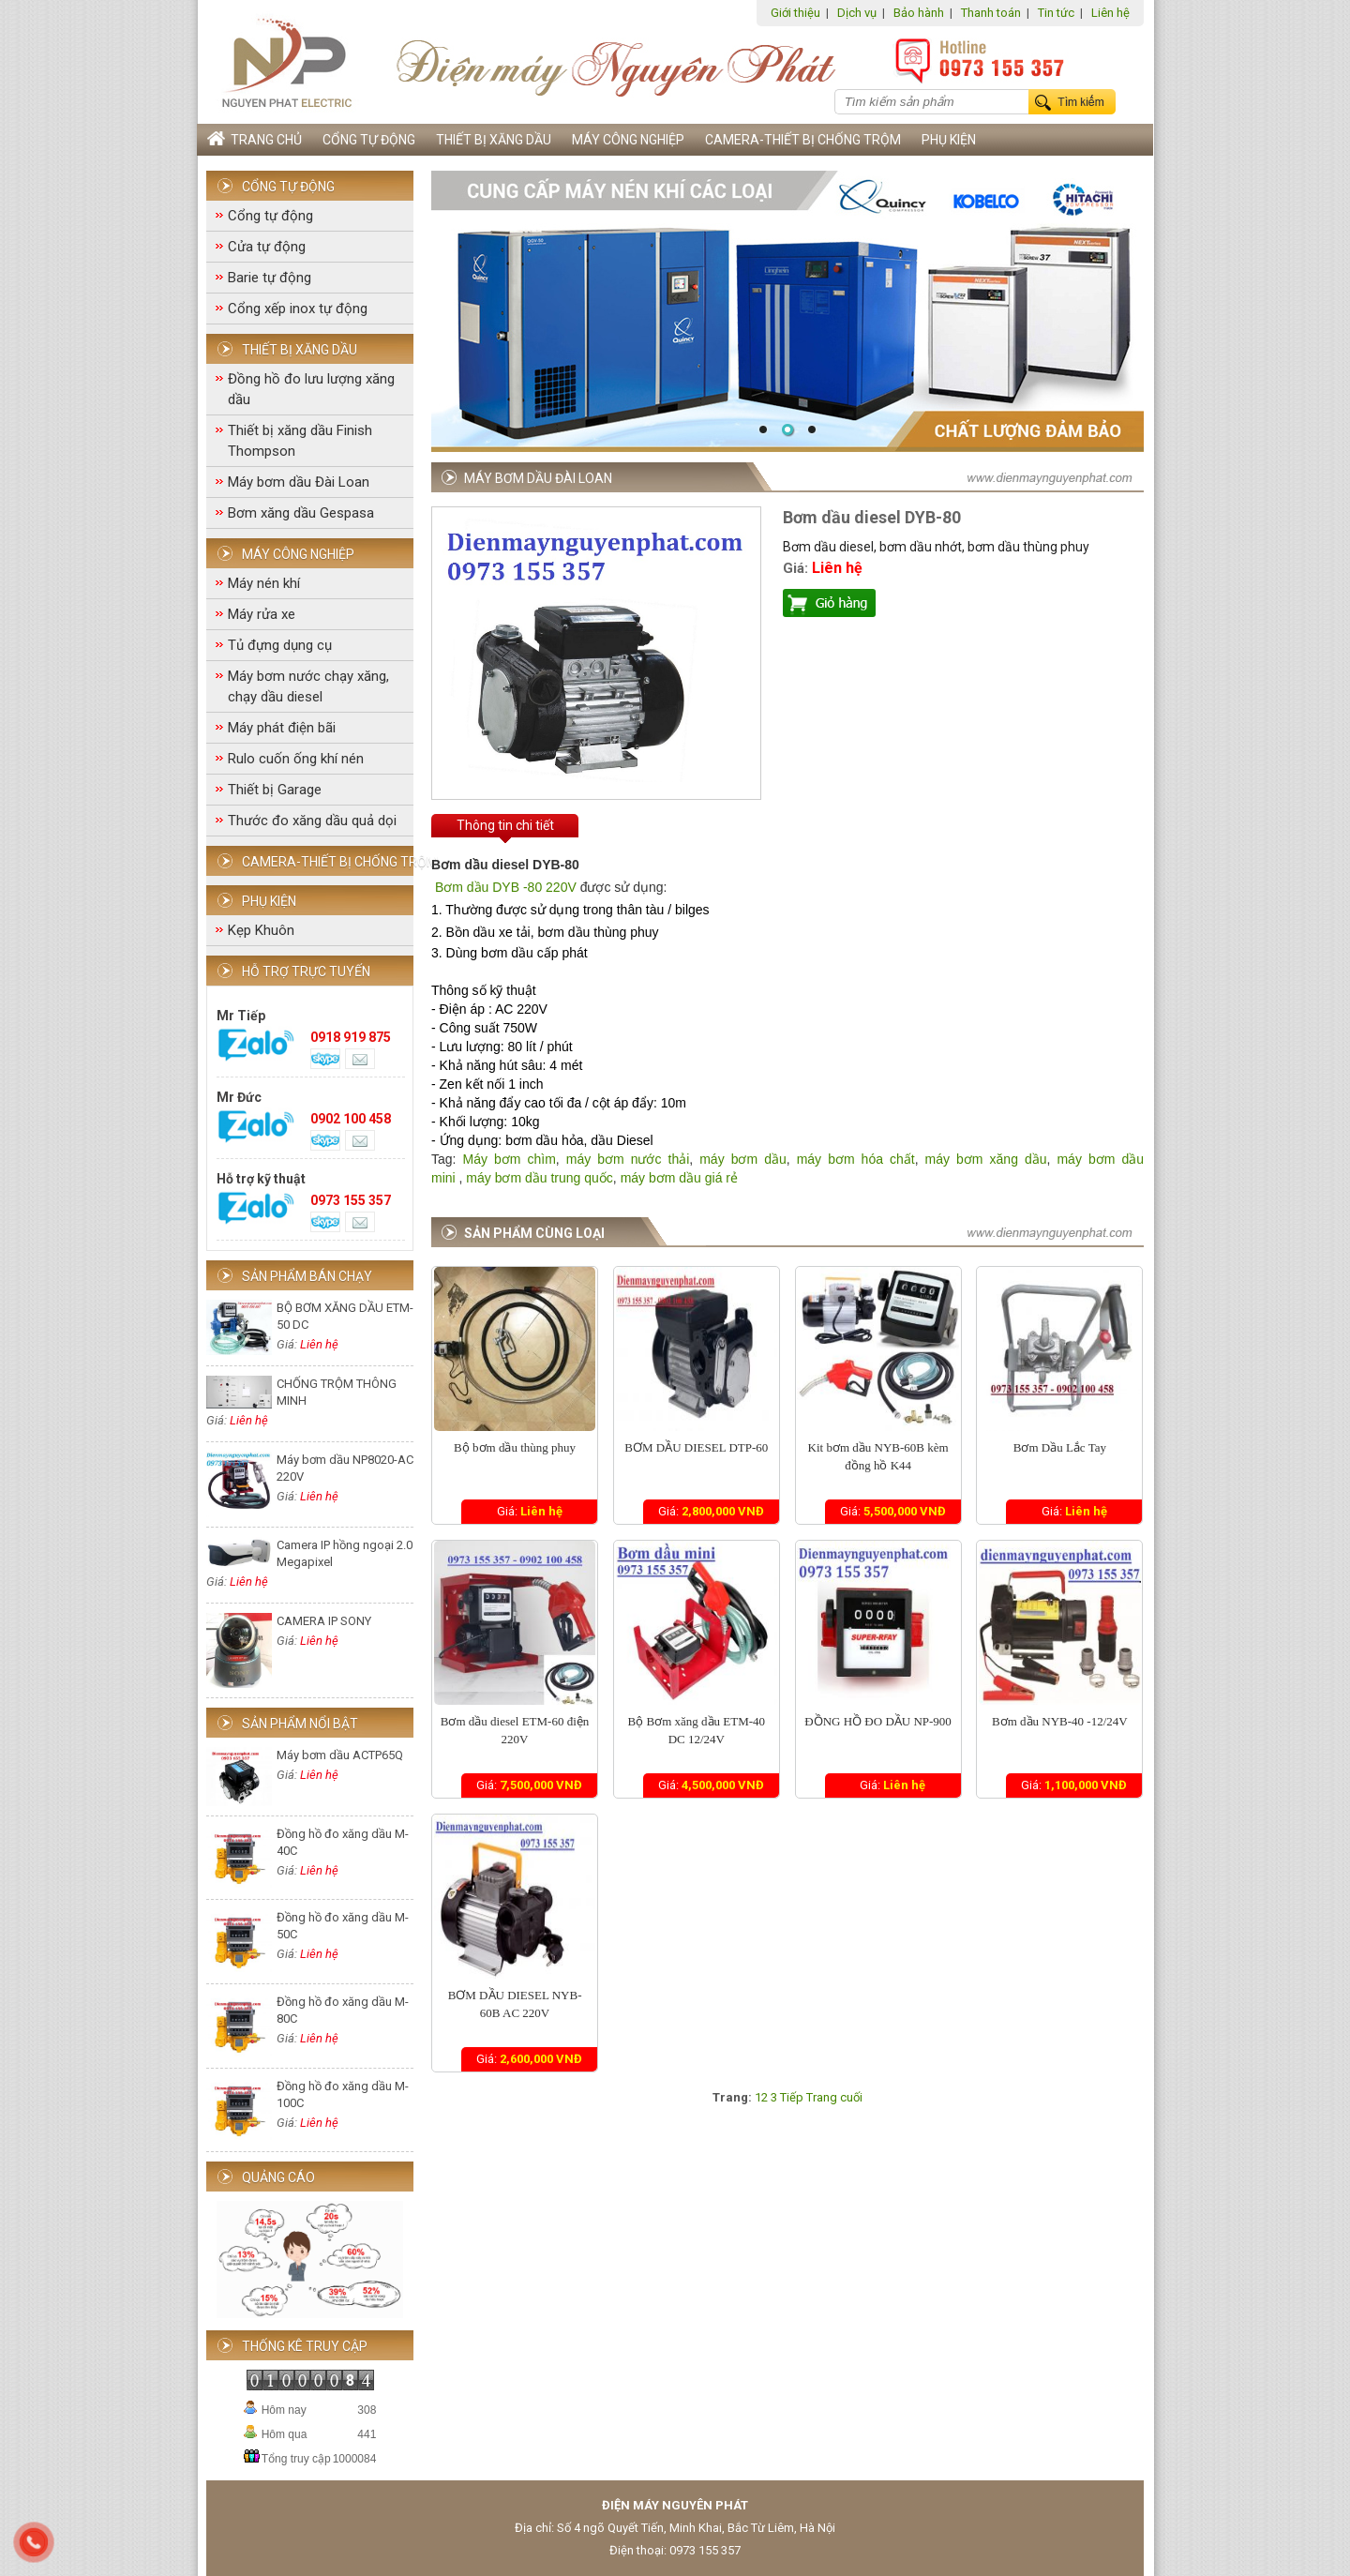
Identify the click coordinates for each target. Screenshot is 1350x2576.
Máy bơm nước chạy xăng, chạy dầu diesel (308, 686)
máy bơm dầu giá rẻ (679, 1177)
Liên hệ (1110, 13)
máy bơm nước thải (628, 1159)
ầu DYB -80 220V (525, 887)
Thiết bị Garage (275, 789)
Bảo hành (918, 13)
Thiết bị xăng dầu (493, 139)
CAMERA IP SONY (324, 1621)
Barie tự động (269, 277)
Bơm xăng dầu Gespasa (301, 513)
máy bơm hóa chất (856, 1159)
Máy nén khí (264, 583)
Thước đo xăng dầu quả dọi (312, 820)
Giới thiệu (795, 13)
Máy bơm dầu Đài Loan (298, 482)
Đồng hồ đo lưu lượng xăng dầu (311, 389)
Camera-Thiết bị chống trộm (803, 139)
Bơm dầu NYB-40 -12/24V (1060, 1721)
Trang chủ (254, 139)
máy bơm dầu (743, 1159)
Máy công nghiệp (628, 139)
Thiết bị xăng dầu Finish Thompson (300, 440)
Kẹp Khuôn (261, 930)
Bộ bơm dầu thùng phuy (515, 1447)
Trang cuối (834, 2097)
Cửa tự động (267, 246)
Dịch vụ (857, 13)
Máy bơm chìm (509, 1159)
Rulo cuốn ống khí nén (296, 758)
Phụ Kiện (949, 139)
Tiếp (791, 2097)
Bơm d (452, 887)
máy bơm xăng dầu (983, 1159)
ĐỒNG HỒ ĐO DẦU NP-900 (878, 1721)
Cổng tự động (368, 139)
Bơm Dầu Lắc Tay (1059, 1447)
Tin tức (1056, 13)
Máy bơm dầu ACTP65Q (340, 1755)
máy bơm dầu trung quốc (539, 1177)
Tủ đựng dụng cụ (280, 645)
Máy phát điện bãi (282, 727)
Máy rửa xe (261, 614)
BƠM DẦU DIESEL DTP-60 (696, 1447)
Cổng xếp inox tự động (298, 308)
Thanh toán (991, 13)
